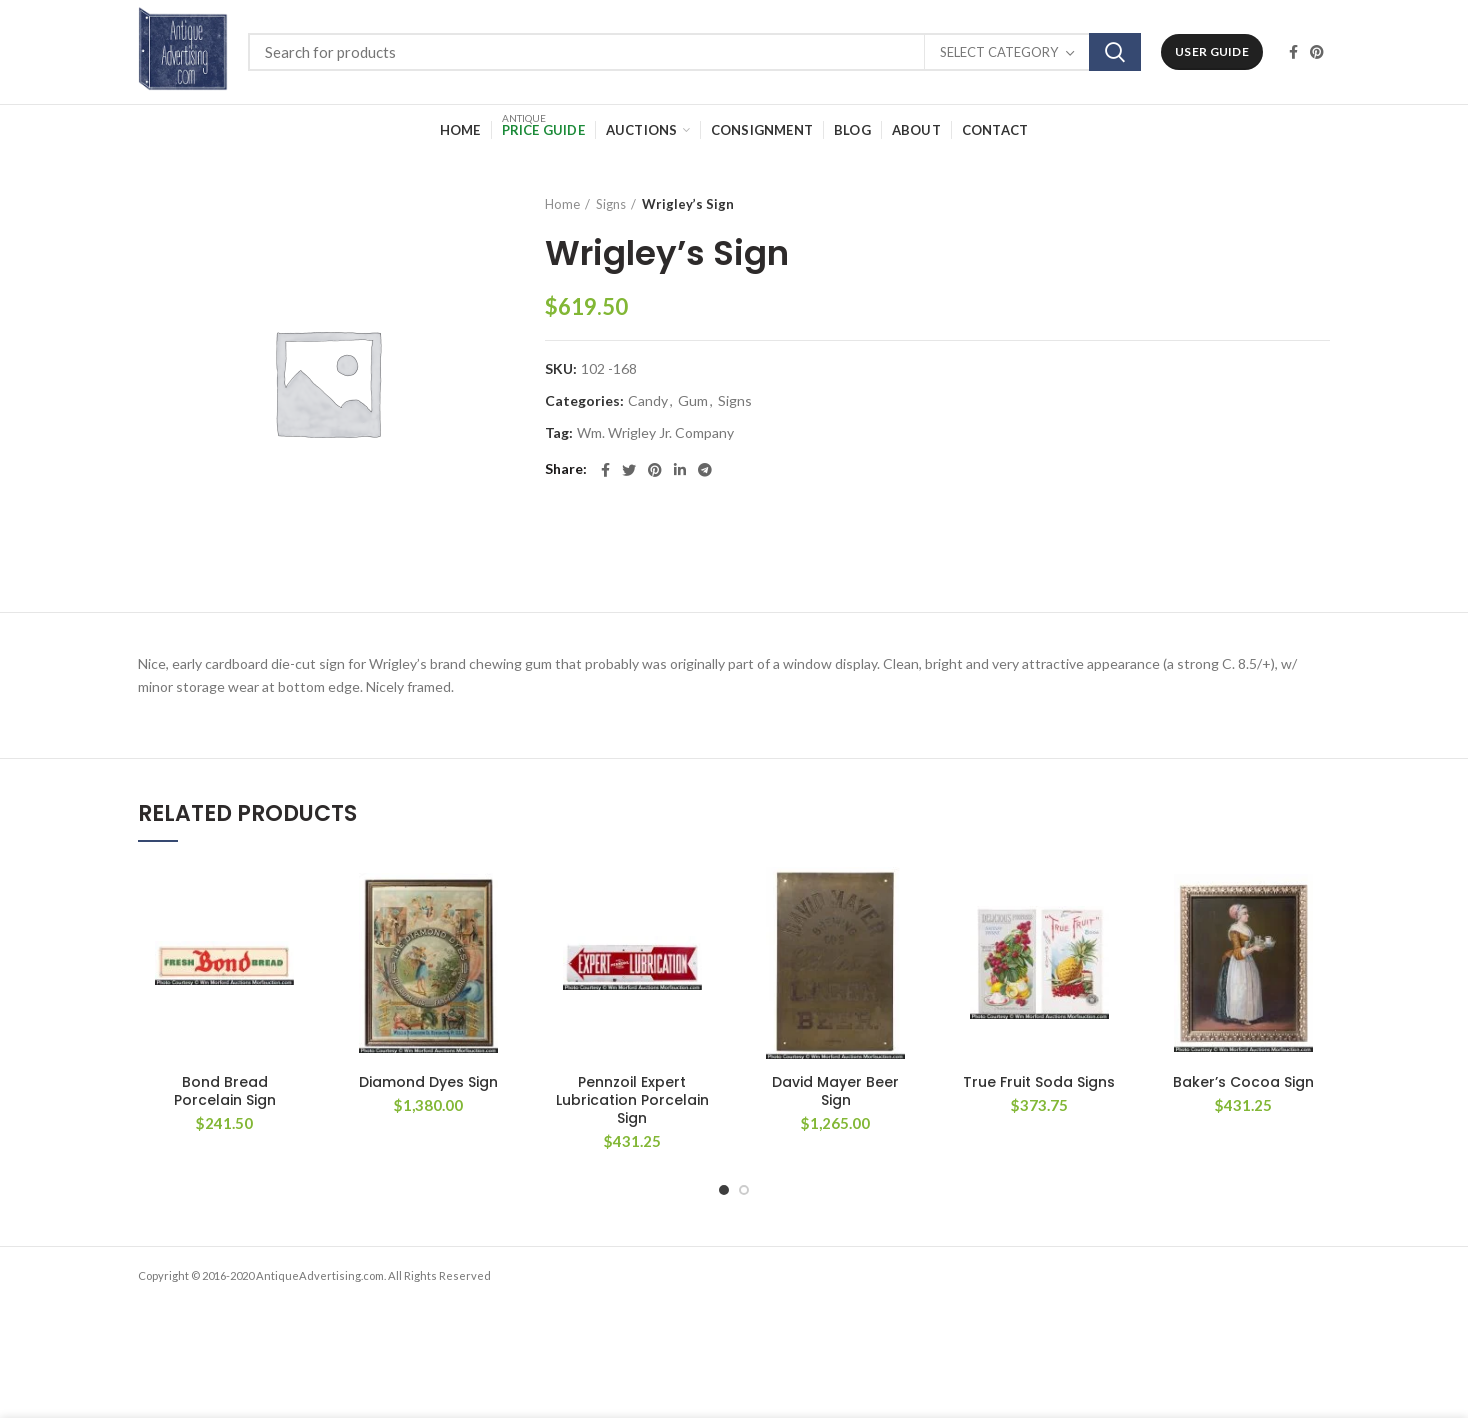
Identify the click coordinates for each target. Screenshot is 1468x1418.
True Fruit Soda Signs (1039, 1082)
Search (1115, 52)
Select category (999, 52)
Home (562, 204)
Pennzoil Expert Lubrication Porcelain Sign (632, 1100)
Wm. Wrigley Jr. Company (655, 433)
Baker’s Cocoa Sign (1243, 1082)
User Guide (1212, 51)
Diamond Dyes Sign (428, 1082)
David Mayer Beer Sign (835, 1091)
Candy (648, 401)
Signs (611, 204)
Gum (693, 401)
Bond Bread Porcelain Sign (225, 1091)
